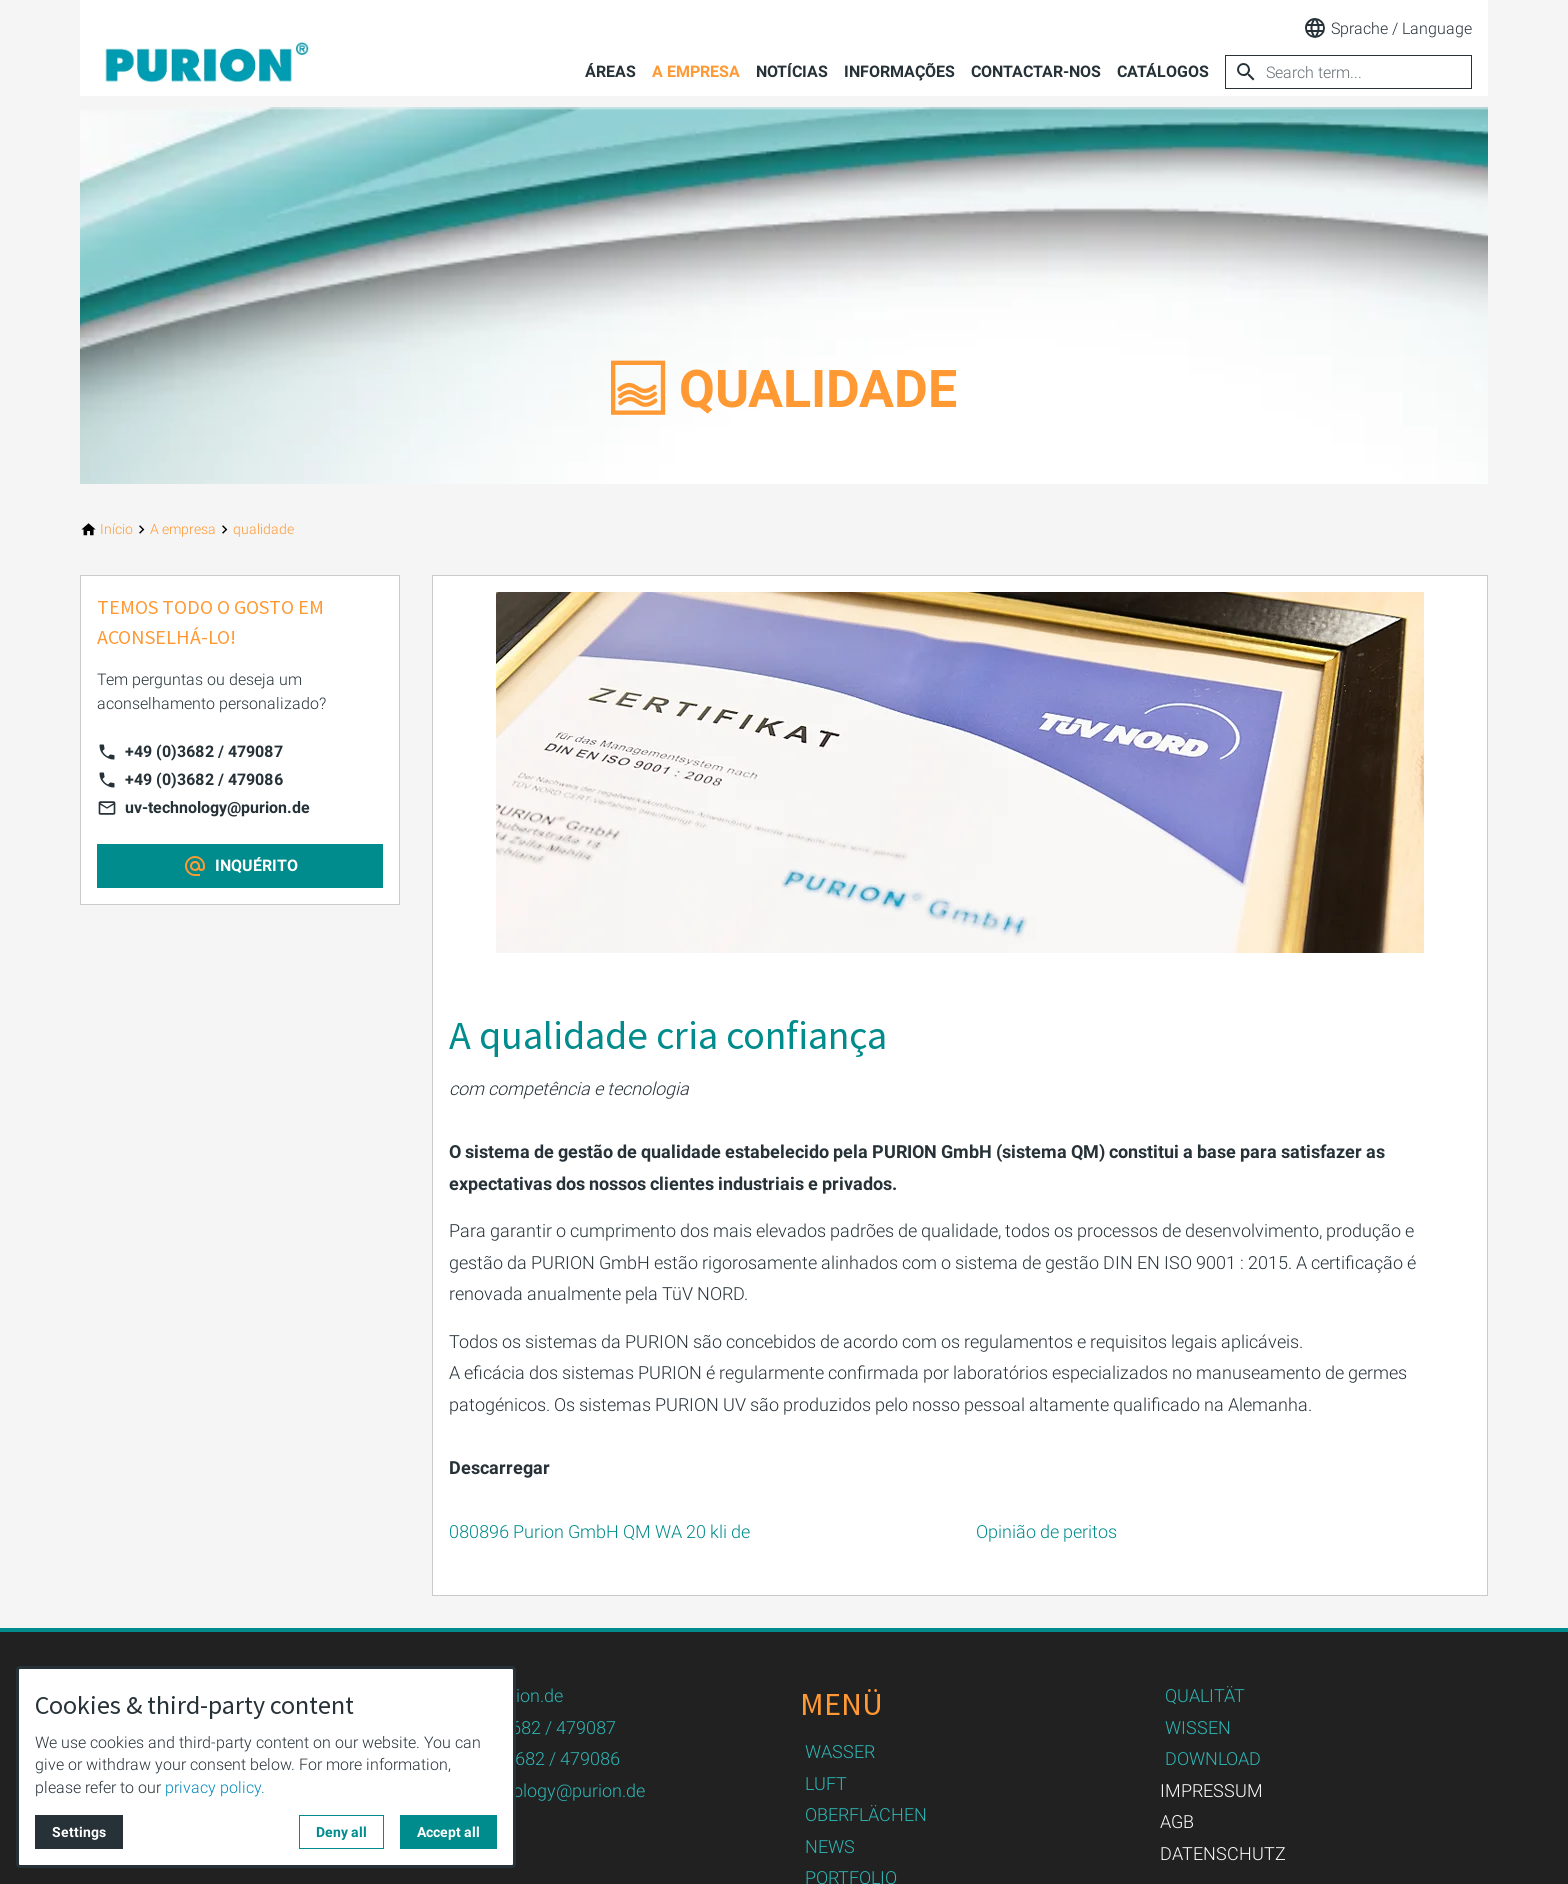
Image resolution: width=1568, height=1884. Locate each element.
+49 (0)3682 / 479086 (204, 779)
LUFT (826, 1783)
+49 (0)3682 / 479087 (204, 751)
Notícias (792, 71)
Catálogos (1163, 71)
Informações (899, 71)
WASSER (840, 1751)
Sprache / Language (1387, 28)
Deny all (341, 1832)
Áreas (610, 71)
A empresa (696, 71)
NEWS (830, 1846)
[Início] (116, 529)
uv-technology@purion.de (217, 807)
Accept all (448, 1832)
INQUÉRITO (256, 865)
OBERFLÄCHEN (866, 1814)
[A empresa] (183, 529)
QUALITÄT (1205, 1695)
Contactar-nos (1036, 71)
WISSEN (1198, 1727)
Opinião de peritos (1046, 1531)
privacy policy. (215, 1787)
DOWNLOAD (1213, 1758)
